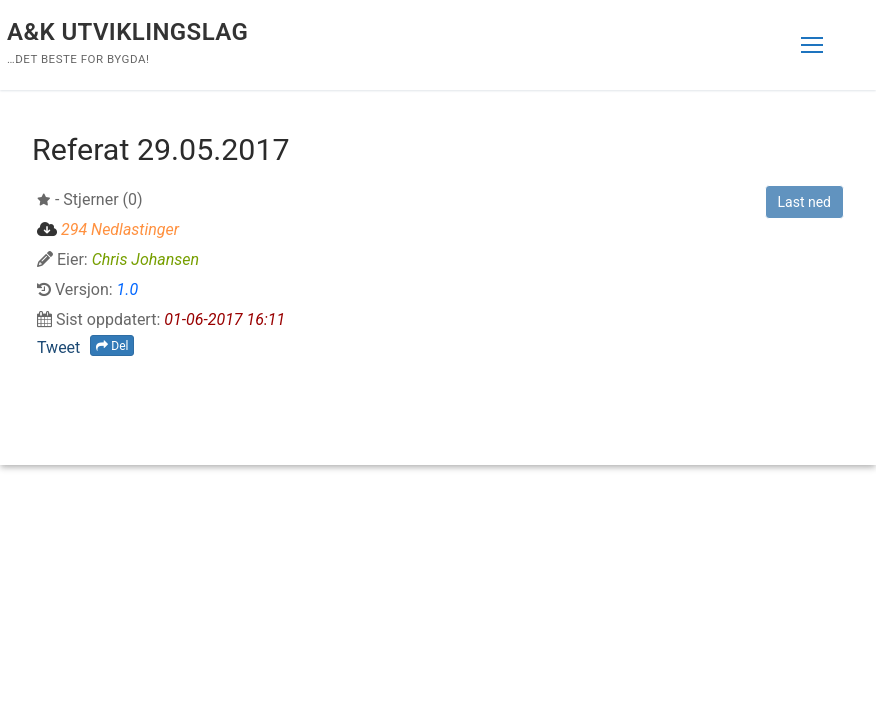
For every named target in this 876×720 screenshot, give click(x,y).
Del (112, 346)
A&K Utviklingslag (127, 32)
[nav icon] (812, 45)
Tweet (58, 347)
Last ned (804, 202)
